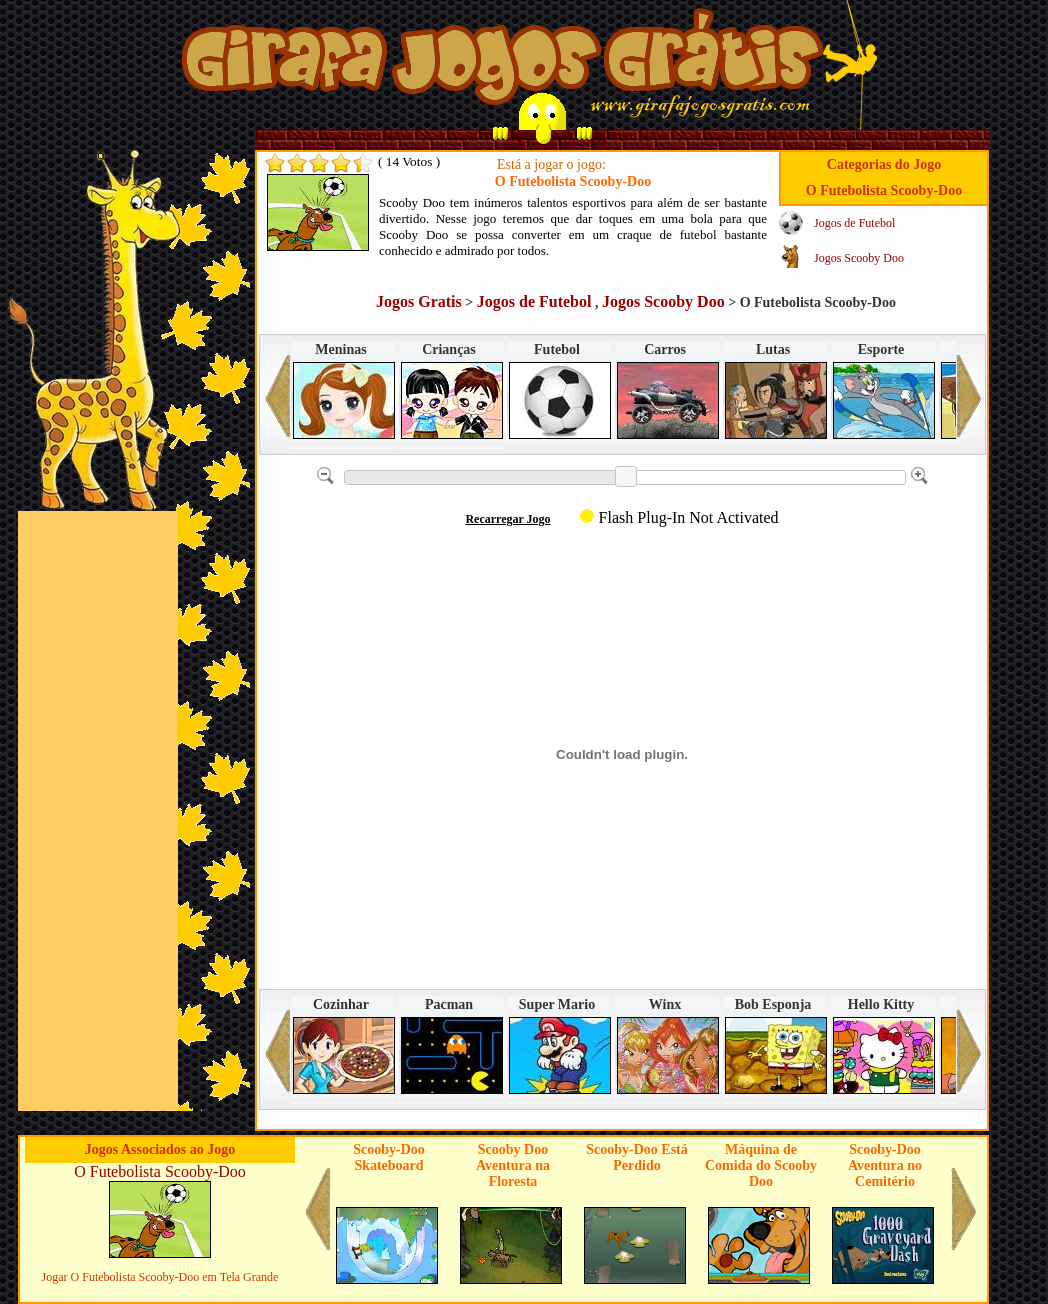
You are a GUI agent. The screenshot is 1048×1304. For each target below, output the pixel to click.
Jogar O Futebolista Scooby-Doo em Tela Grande (160, 1277)
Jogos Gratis (419, 301)
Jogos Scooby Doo (859, 258)
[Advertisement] (98, 811)
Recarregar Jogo (507, 519)
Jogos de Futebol (854, 223)
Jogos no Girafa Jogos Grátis (502, 63)
